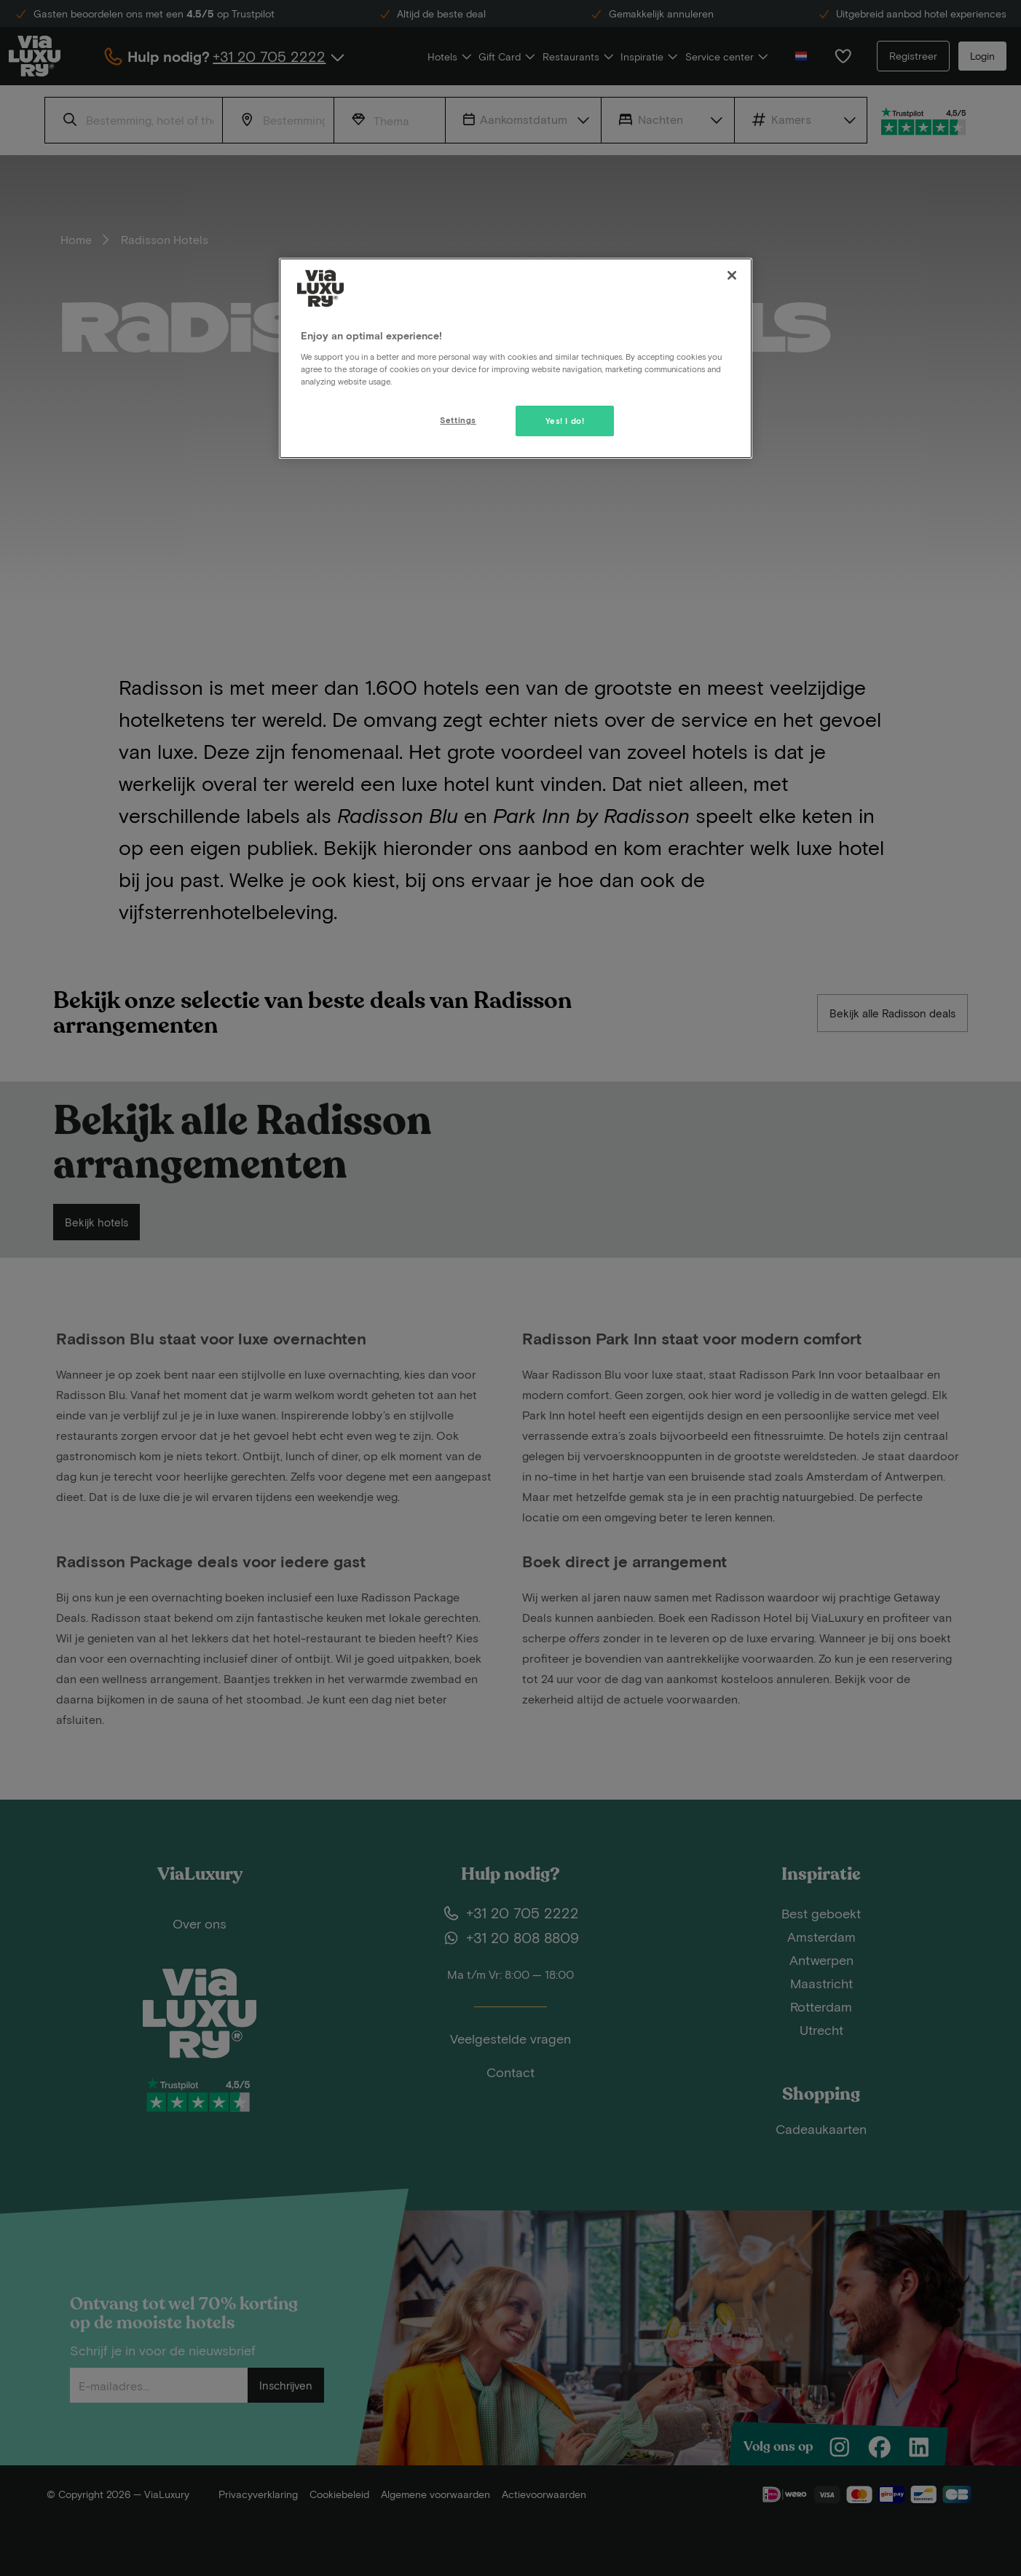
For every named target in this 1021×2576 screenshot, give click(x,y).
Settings (458, 420)
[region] (515, 358)
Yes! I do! (565, 420)
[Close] (732, 275)
